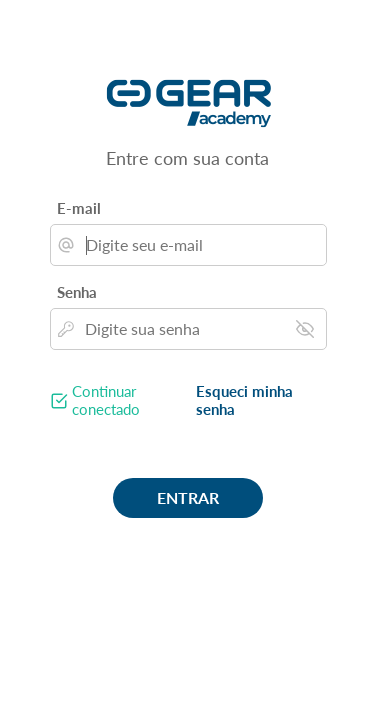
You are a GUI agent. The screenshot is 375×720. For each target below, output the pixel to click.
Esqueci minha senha (244, 400)
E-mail (79, 208)
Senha (77, 292)
